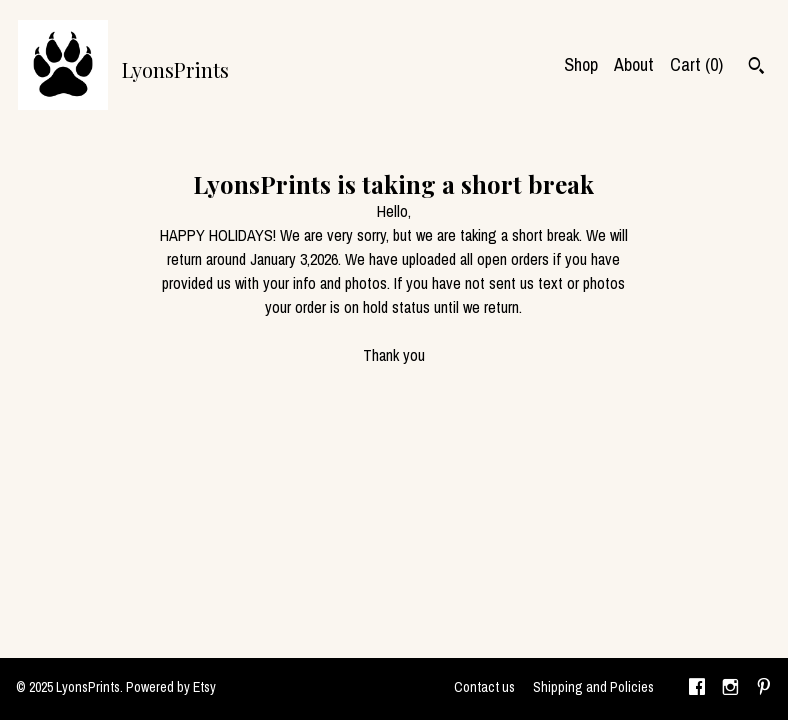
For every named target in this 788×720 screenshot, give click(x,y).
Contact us (484, 687)
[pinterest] (764, 689)
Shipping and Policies (593, 687)
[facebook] (697, 689)
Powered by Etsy (171, 687)
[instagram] (730, 689)
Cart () (696, 64)
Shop (581, 64)
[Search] (756, 68)
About (634, 64)
